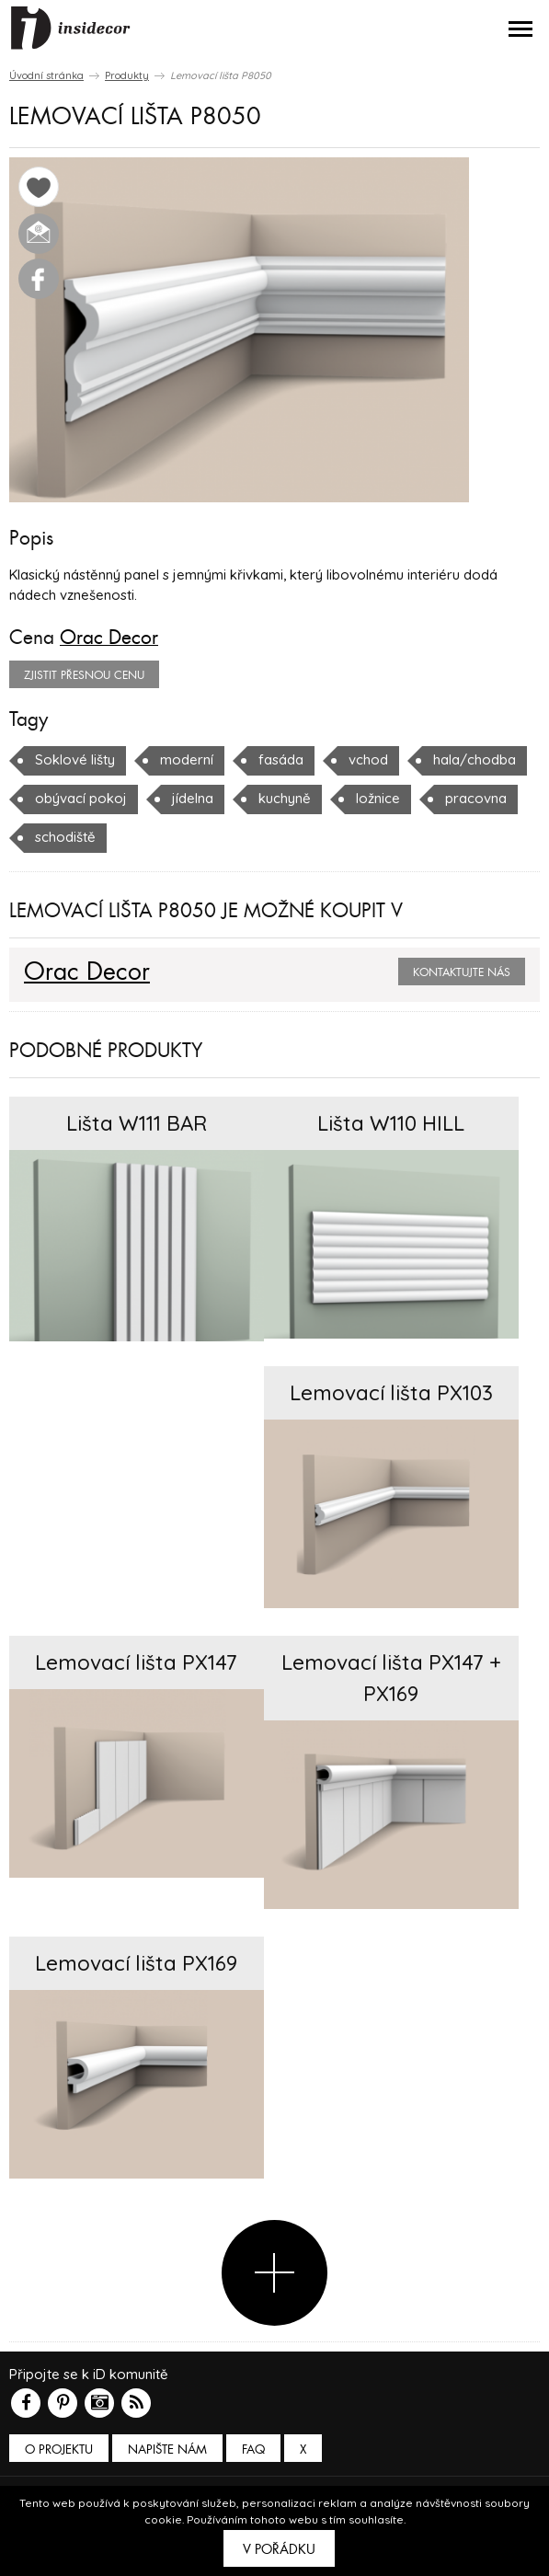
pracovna (476, 798)
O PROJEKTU (59, 2449)
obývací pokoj (81, 798)
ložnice (378, 798)
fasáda (280, 759)
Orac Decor (109, 638)
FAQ (253, 2449)
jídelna (192, 798)
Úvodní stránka (46, 75)
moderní (186, 759)
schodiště (65, 836)
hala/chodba (474, 759)
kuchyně (284, 798)
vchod (368, 759)
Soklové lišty (75, 759)
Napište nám (167, 2449)
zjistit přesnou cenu (84, 675)
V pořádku (279, 2549)
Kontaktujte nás (461, 972)
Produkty (127, 75)
